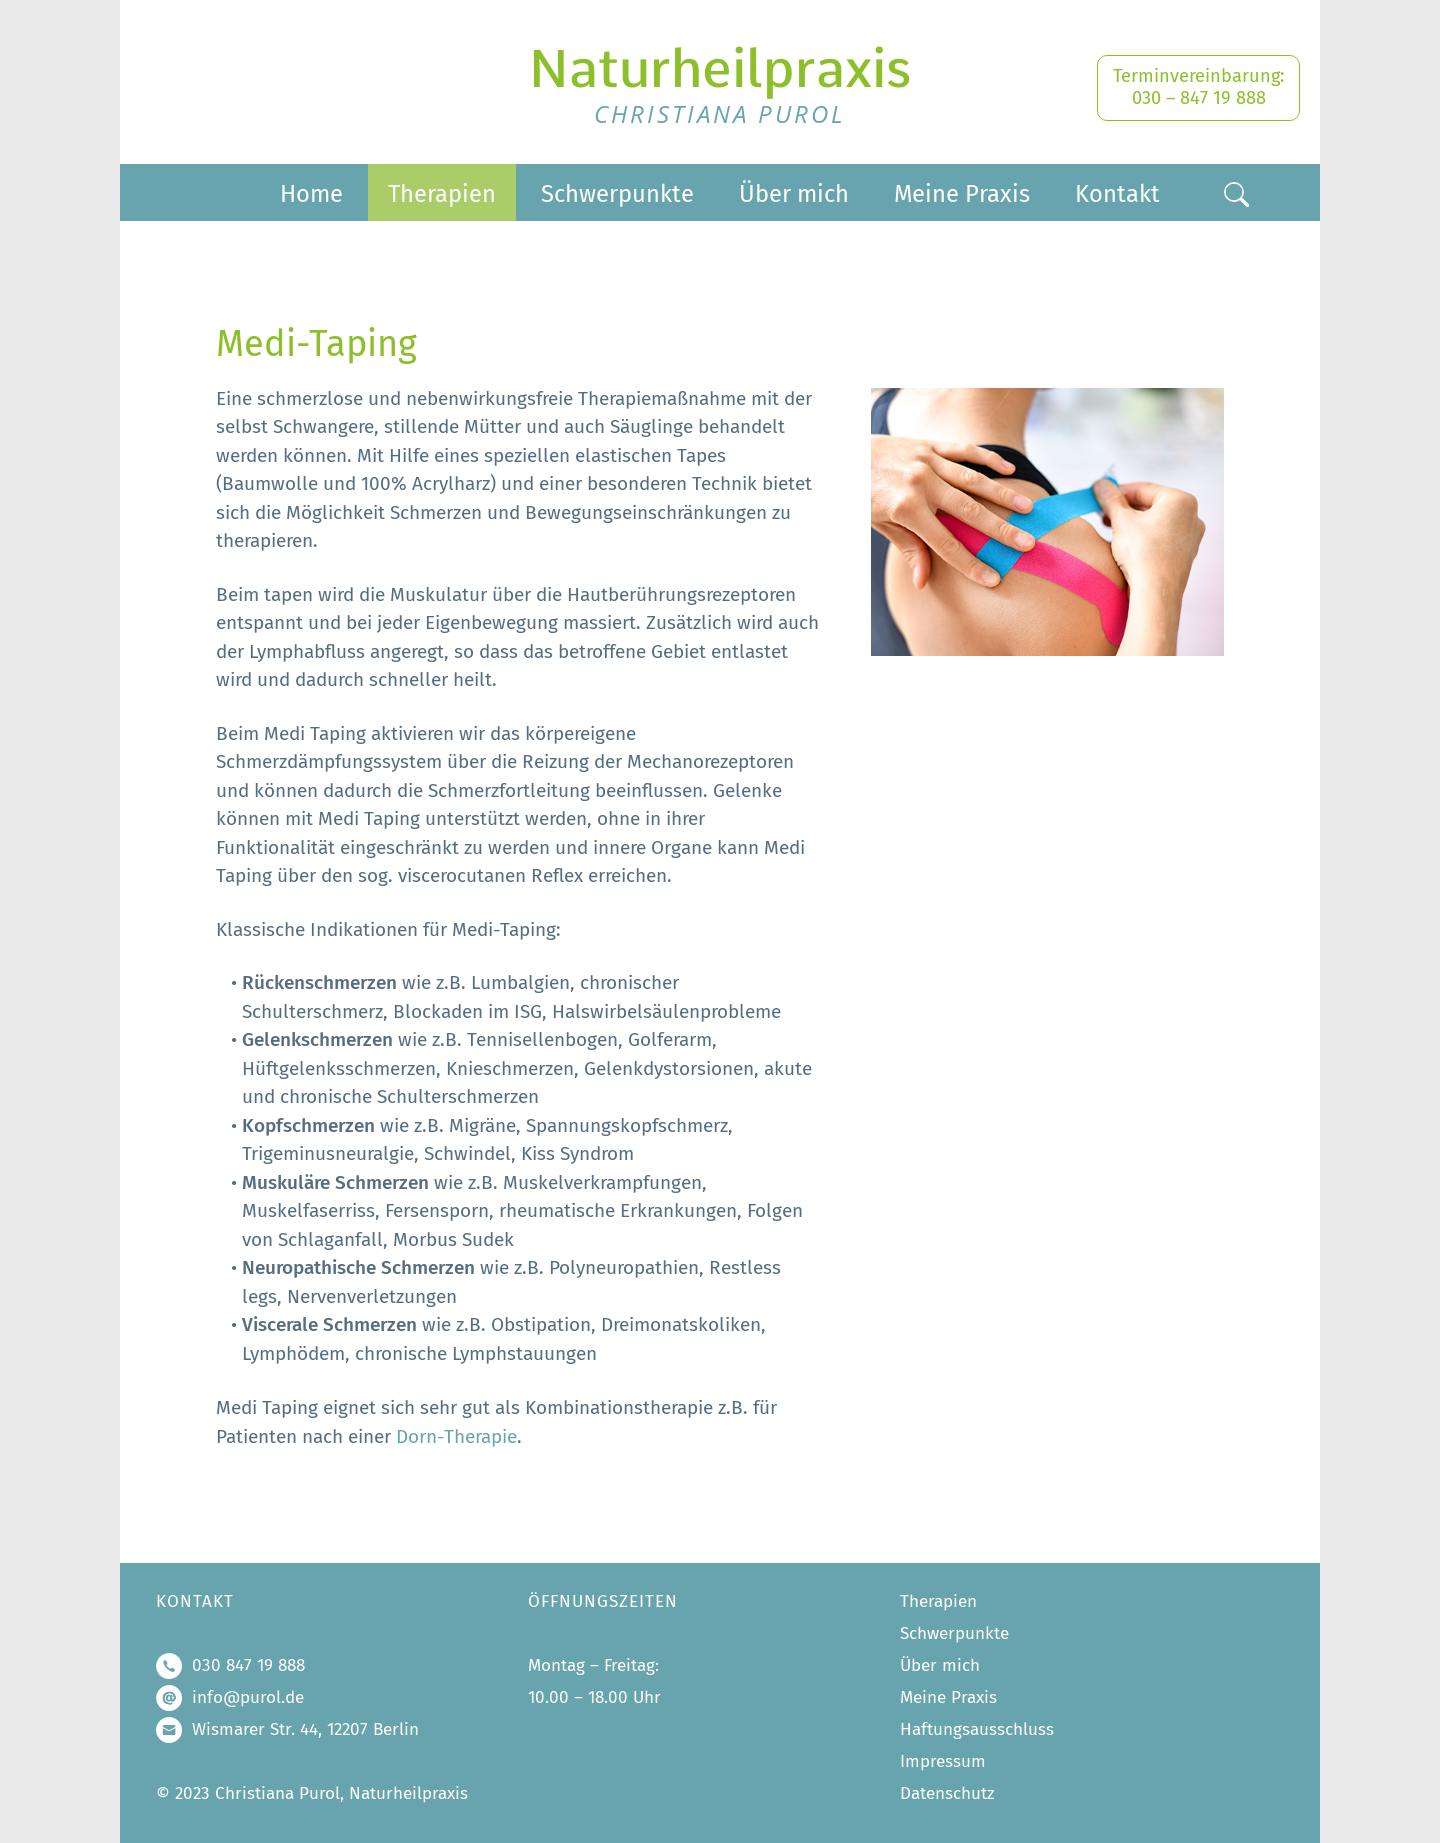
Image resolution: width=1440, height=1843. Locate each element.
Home (311, 194)
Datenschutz (947, 1793)
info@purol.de (248, 1697)
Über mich (794, 194)
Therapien (442, 194)
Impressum (943, 1761)
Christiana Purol (720, 114)
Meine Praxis (962, 194)
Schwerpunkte (617, 194)
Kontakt (1117, 194)
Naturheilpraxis (720, 68)
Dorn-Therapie (456, 1439)
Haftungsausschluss (977, 1729)
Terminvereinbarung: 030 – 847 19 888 (1198, 87)
